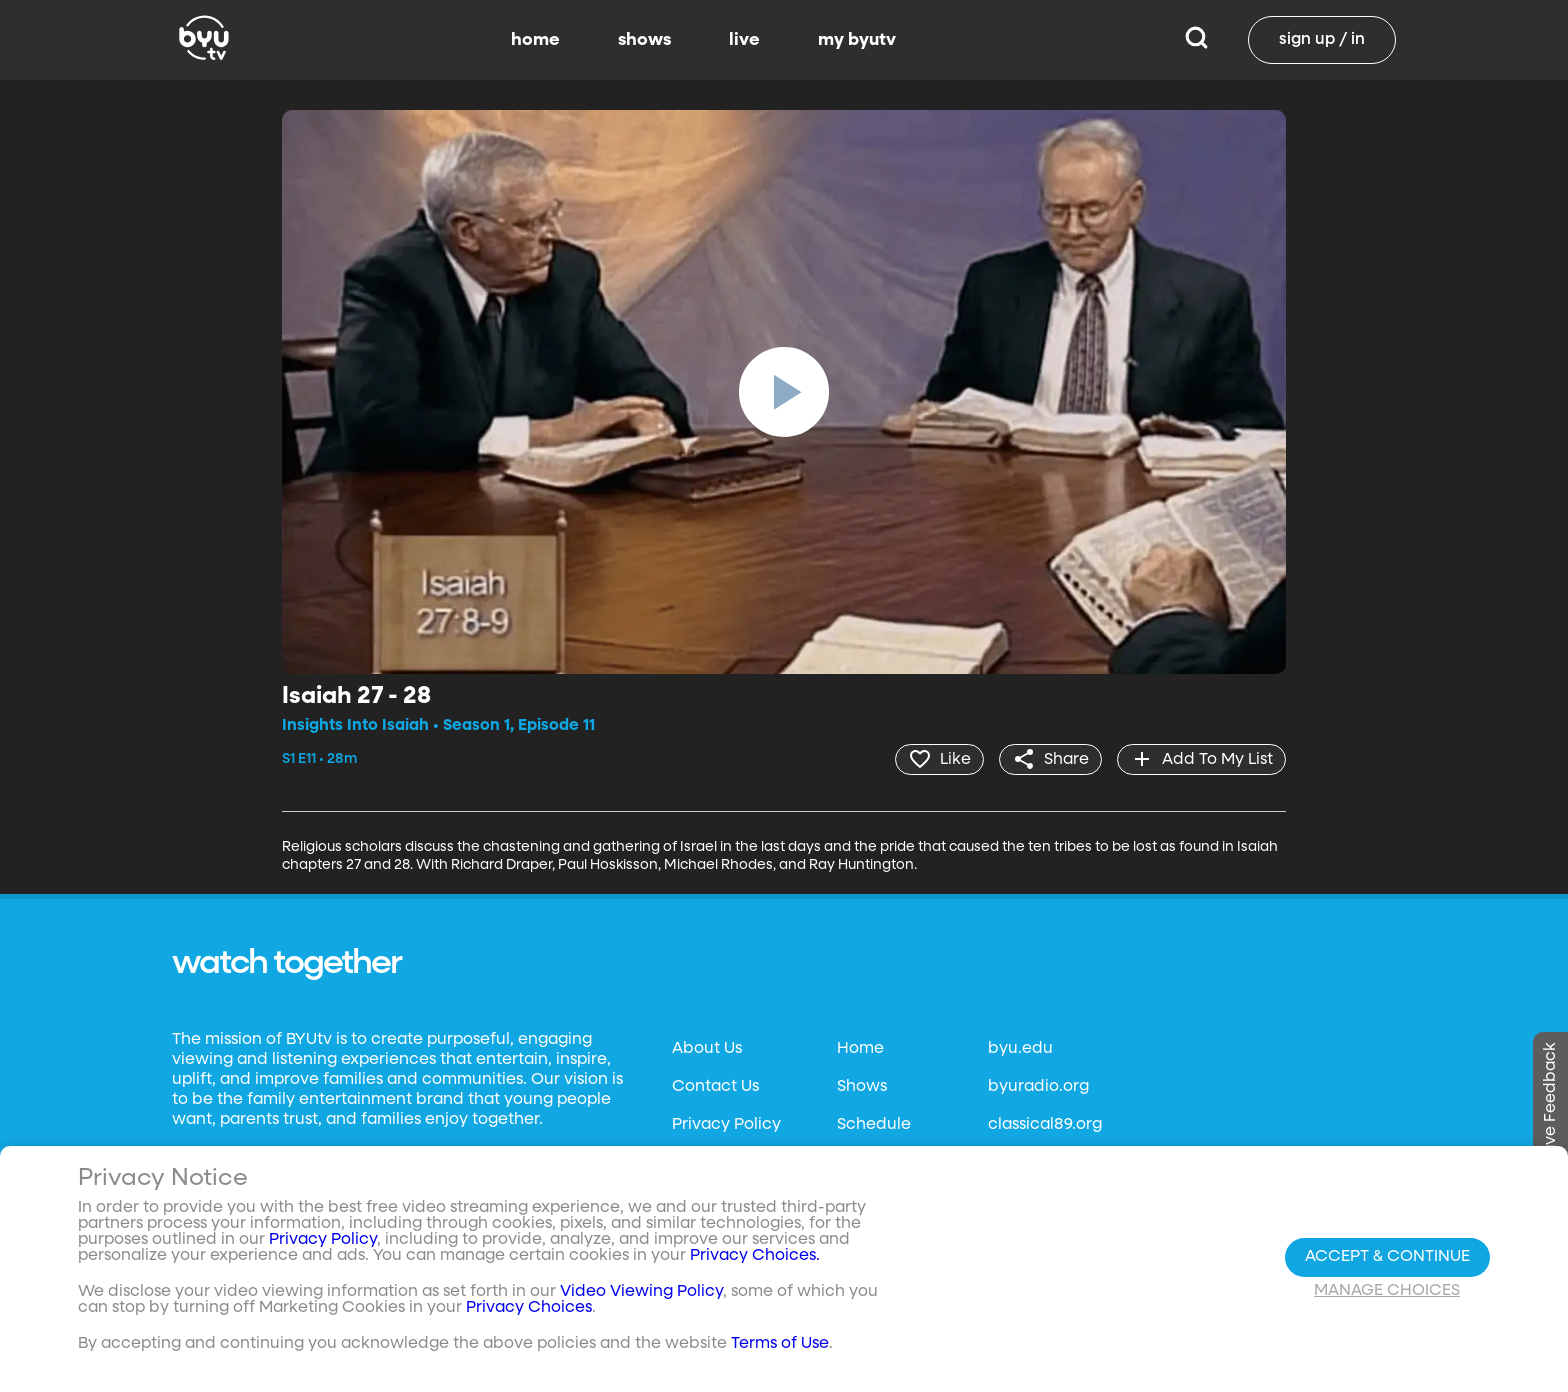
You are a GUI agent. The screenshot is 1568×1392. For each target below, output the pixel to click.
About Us (707, 1049)
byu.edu (1020, 1049)
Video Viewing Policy (641, 1292)
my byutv (857, 40)
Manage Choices (1387, 1291)
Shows (862, 1087)
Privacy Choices (529, 1308)
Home (860, 1049)
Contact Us (715, 1087)
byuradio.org (1038, 1087)
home (535, 40)
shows (644, 40)
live (744, 40)
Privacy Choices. (755, 1256)
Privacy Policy (726, 1125)
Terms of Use (780, 1344)
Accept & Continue (1387, 1257)
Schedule (874, 1125)
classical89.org (1045, 1125)
